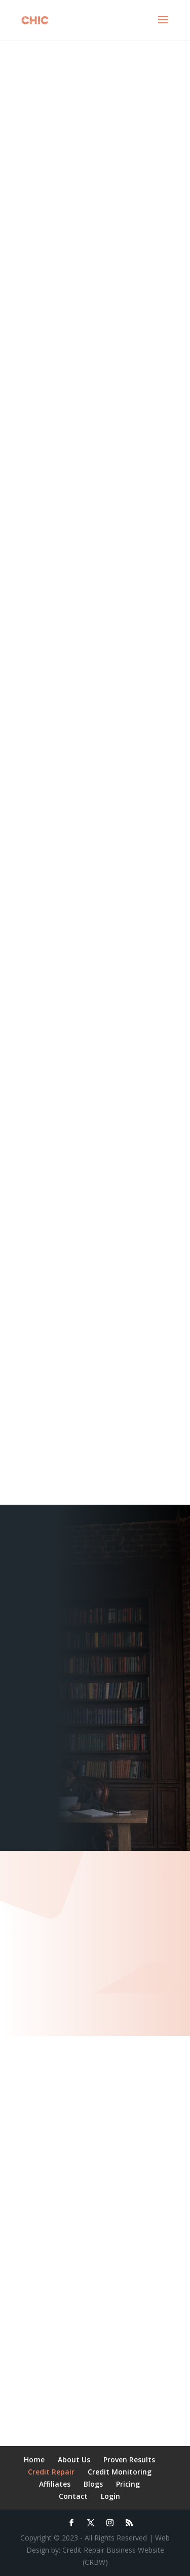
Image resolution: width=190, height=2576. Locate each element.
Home (34, 2459)
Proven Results (129, 2459)
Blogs (93, 2484)
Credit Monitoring (119, 2472)
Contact (73, 2496)
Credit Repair (51, 2472)
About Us (74, 2459)
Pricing (128, 2484)
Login (110, 2496)
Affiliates (54, 2484)
